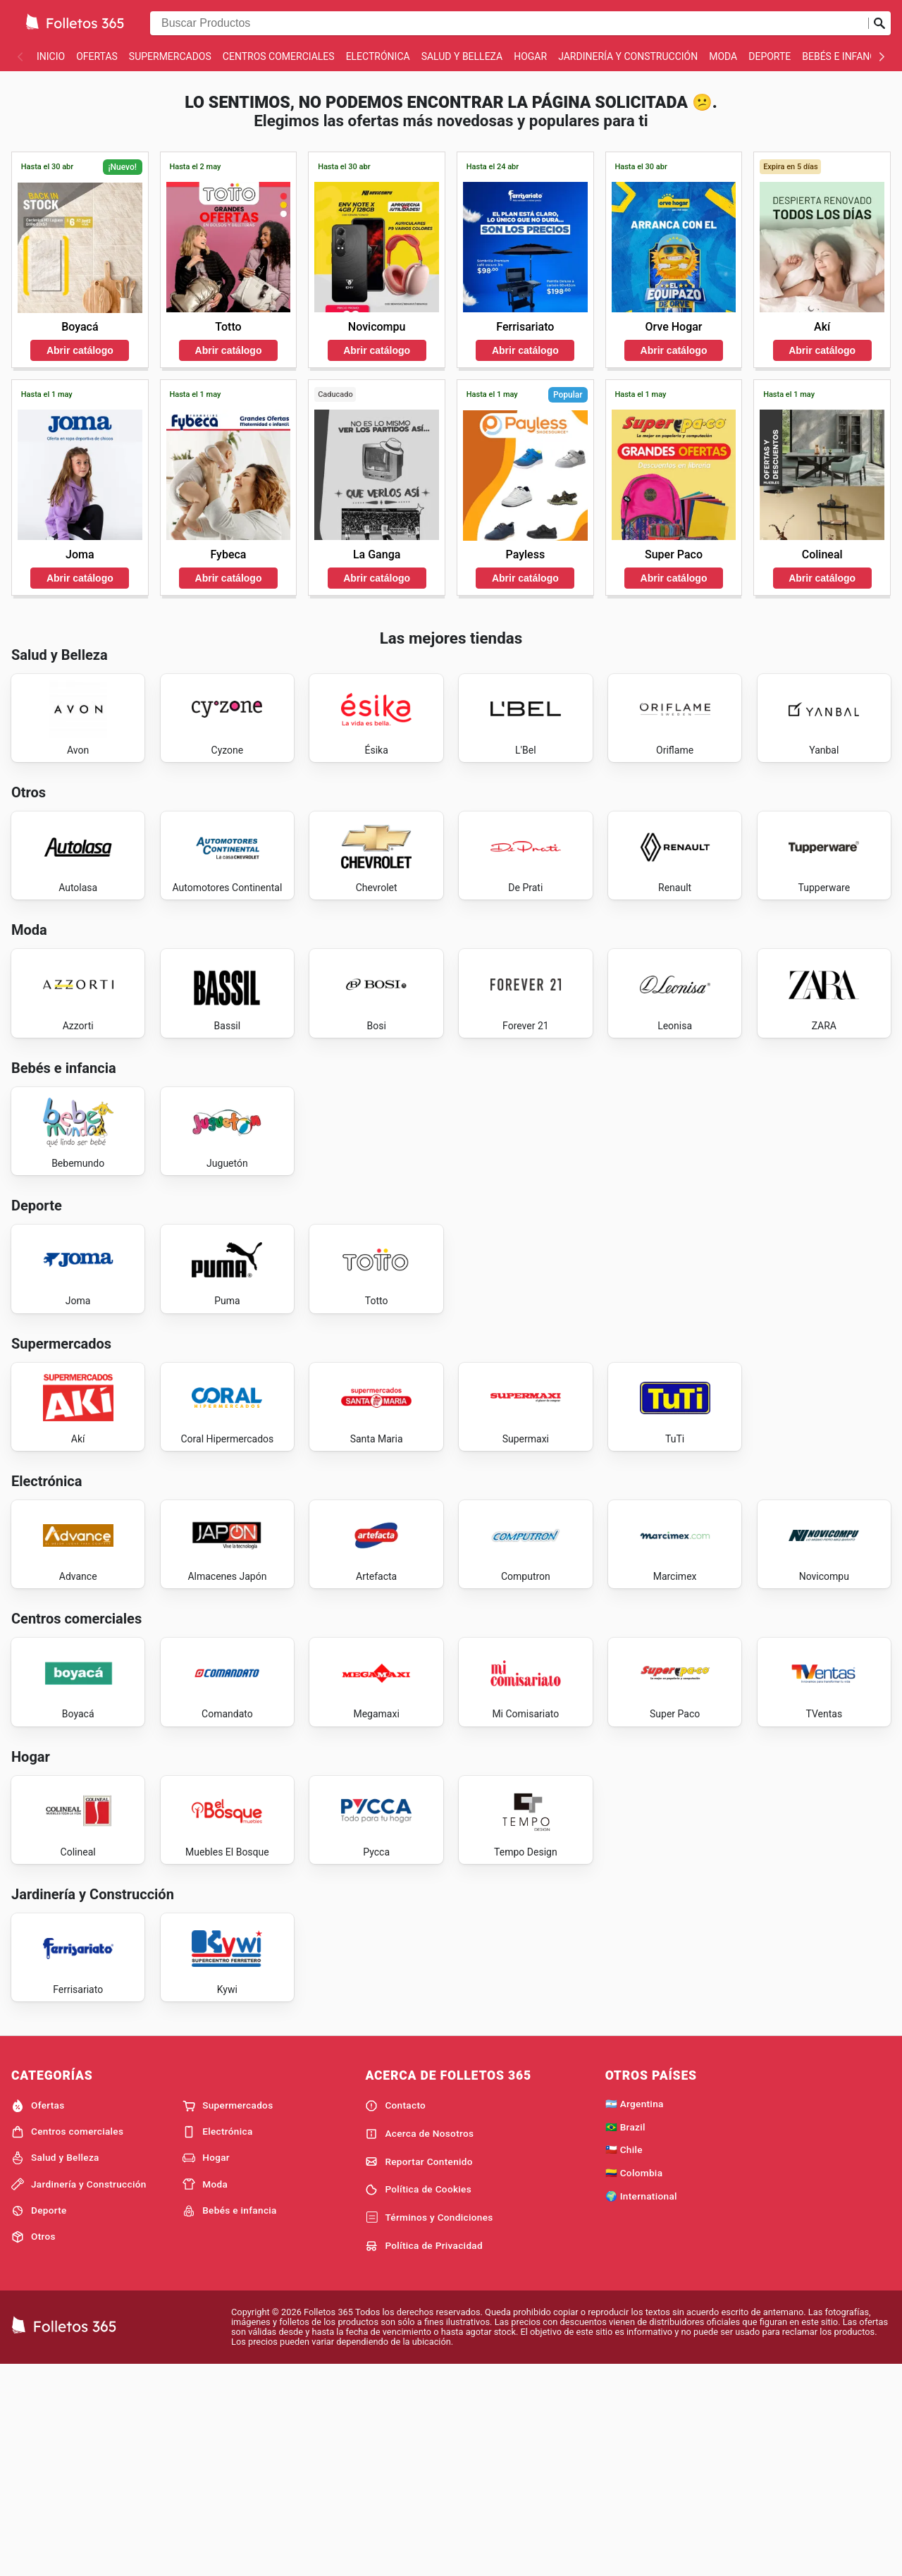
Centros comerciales (279, 56)
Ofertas (97, 56)
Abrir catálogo (80, 350)
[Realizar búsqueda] (879, 23)
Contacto (395, 2314)
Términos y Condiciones (429, 2427)
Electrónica (378, 56)
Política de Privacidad (424, 2454)
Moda (723, 56)
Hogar (530, 56)
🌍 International (641, 2405)
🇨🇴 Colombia (634, 2382)
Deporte (769, 56)
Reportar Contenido (419, 2371)
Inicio (51, 56)
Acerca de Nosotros (419, 2342)
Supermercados (170, 56)
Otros (33, 2445)
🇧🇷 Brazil (625, 2335)
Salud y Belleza (462, 56)
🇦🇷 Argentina (634, 2312)
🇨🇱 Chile (624, 2359)
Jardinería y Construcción (628, 56)
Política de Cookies (418, 2399)
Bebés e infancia (843, 56)
